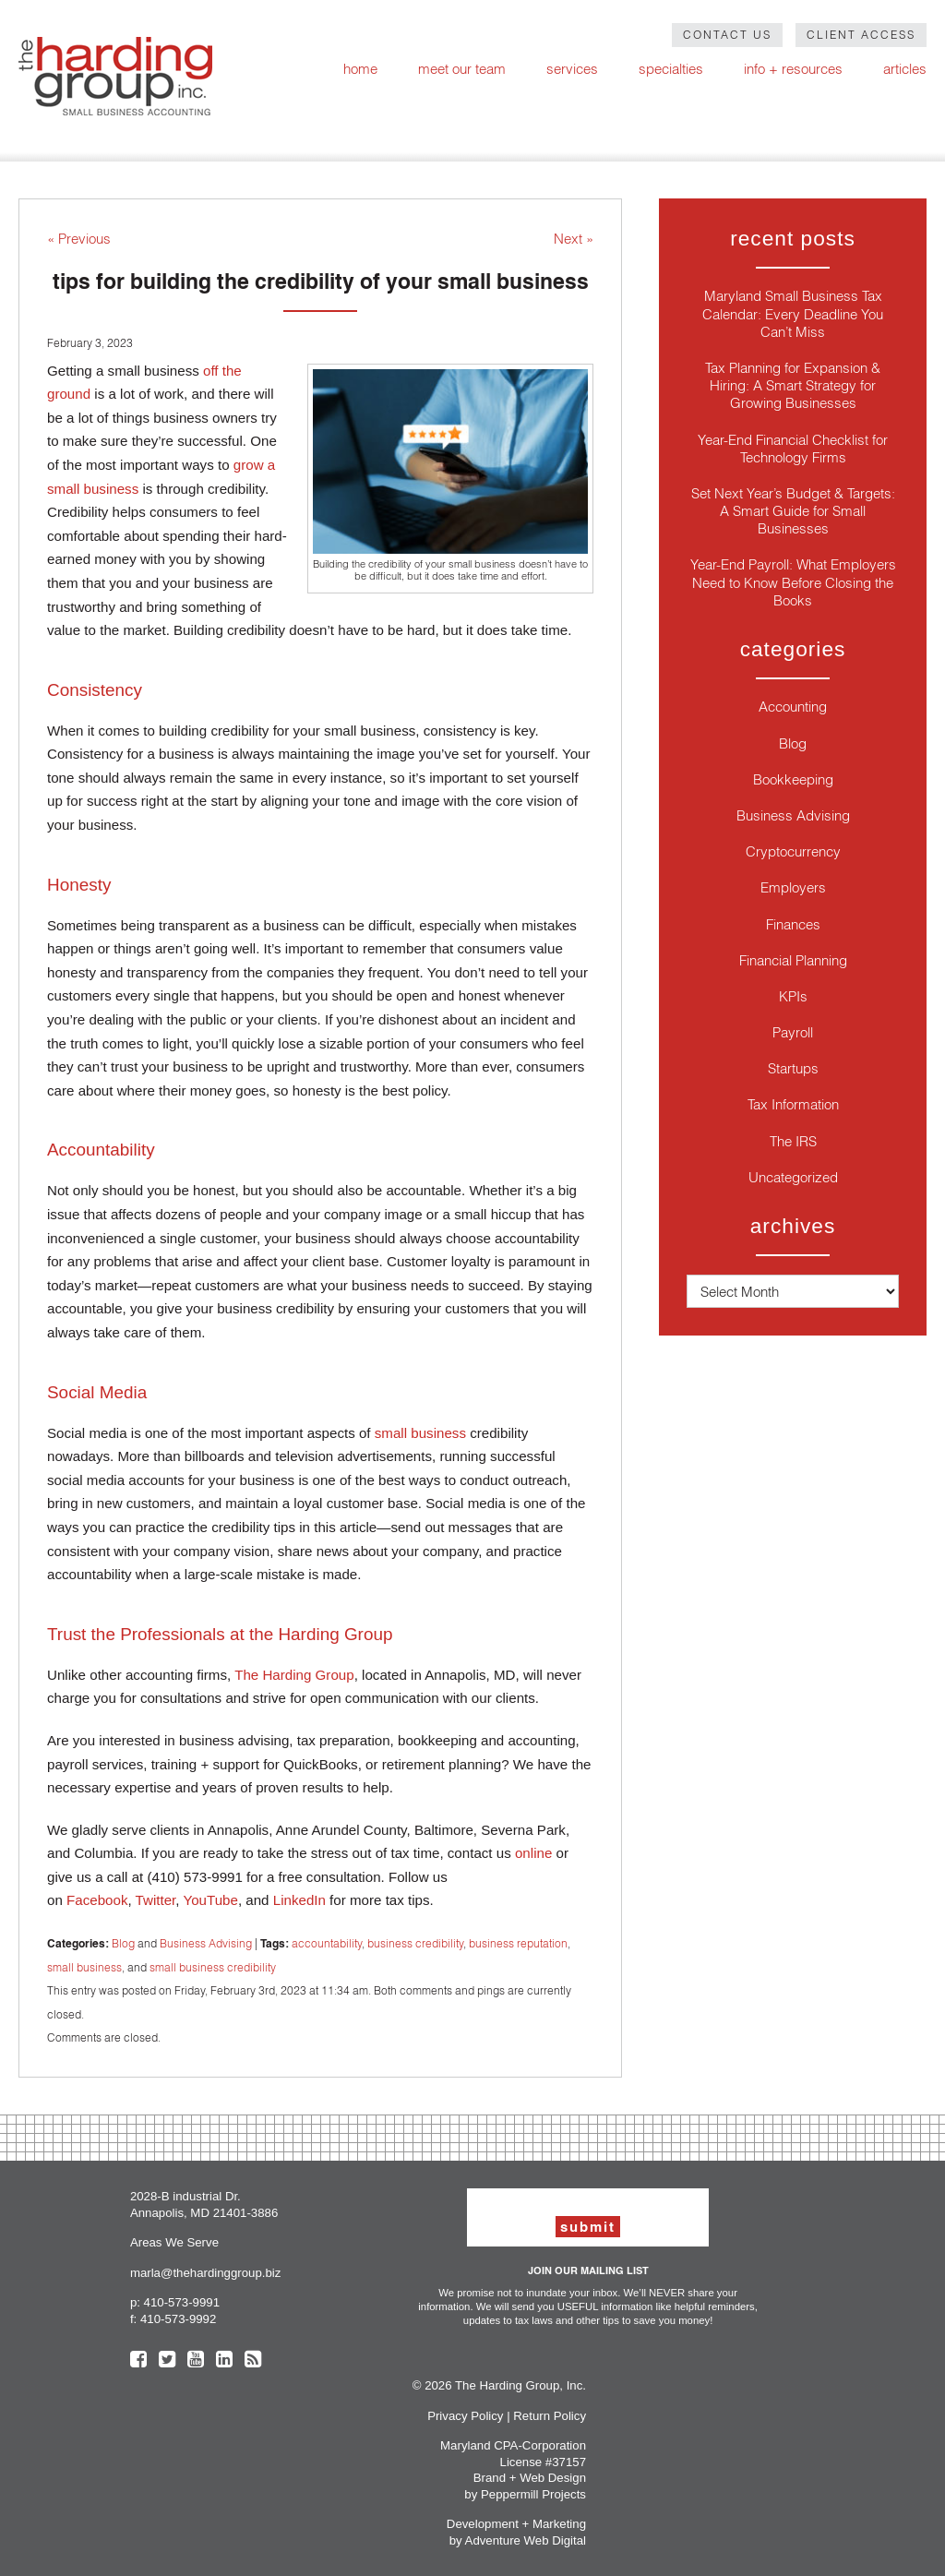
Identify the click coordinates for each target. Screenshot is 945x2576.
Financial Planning (793, 960)
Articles (905, 69)
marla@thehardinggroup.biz (205, 2273)
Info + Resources (793, 69)
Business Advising (206, 1943)
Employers (793, 887)
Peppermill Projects (533, 2494)
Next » (573, 238)
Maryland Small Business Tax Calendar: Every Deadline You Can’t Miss (792, 313)
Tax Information (793, 1104)
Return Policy (549, 2416)
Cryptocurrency (793, 851)
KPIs (793, 996)
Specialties (671, 69)
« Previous (79, 238)
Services (572, 69)
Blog (123, 1943)
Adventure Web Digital (525, 2540)
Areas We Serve (174, 2242)
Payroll (792, 1032)
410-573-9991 (182, 2302)
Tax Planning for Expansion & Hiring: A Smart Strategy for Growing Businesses (792, 385)
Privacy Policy (465, 2416)
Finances (793, 924)
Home (360, 69)
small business (84, 1967)
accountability (327, 1943)
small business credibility (213, 1967)
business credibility (415, 1943)
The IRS (793, 1141)
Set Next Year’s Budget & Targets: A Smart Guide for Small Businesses (793, 511)
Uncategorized (793, 1177)
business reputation (518, 1943)
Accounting (793, 706)
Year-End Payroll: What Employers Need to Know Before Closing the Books (793, 582)
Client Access (861, 35)
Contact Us (727, 35)
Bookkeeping (793, 779)
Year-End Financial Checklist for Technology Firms (793, 448)
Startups (793, 1068)
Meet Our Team (462, 69)
